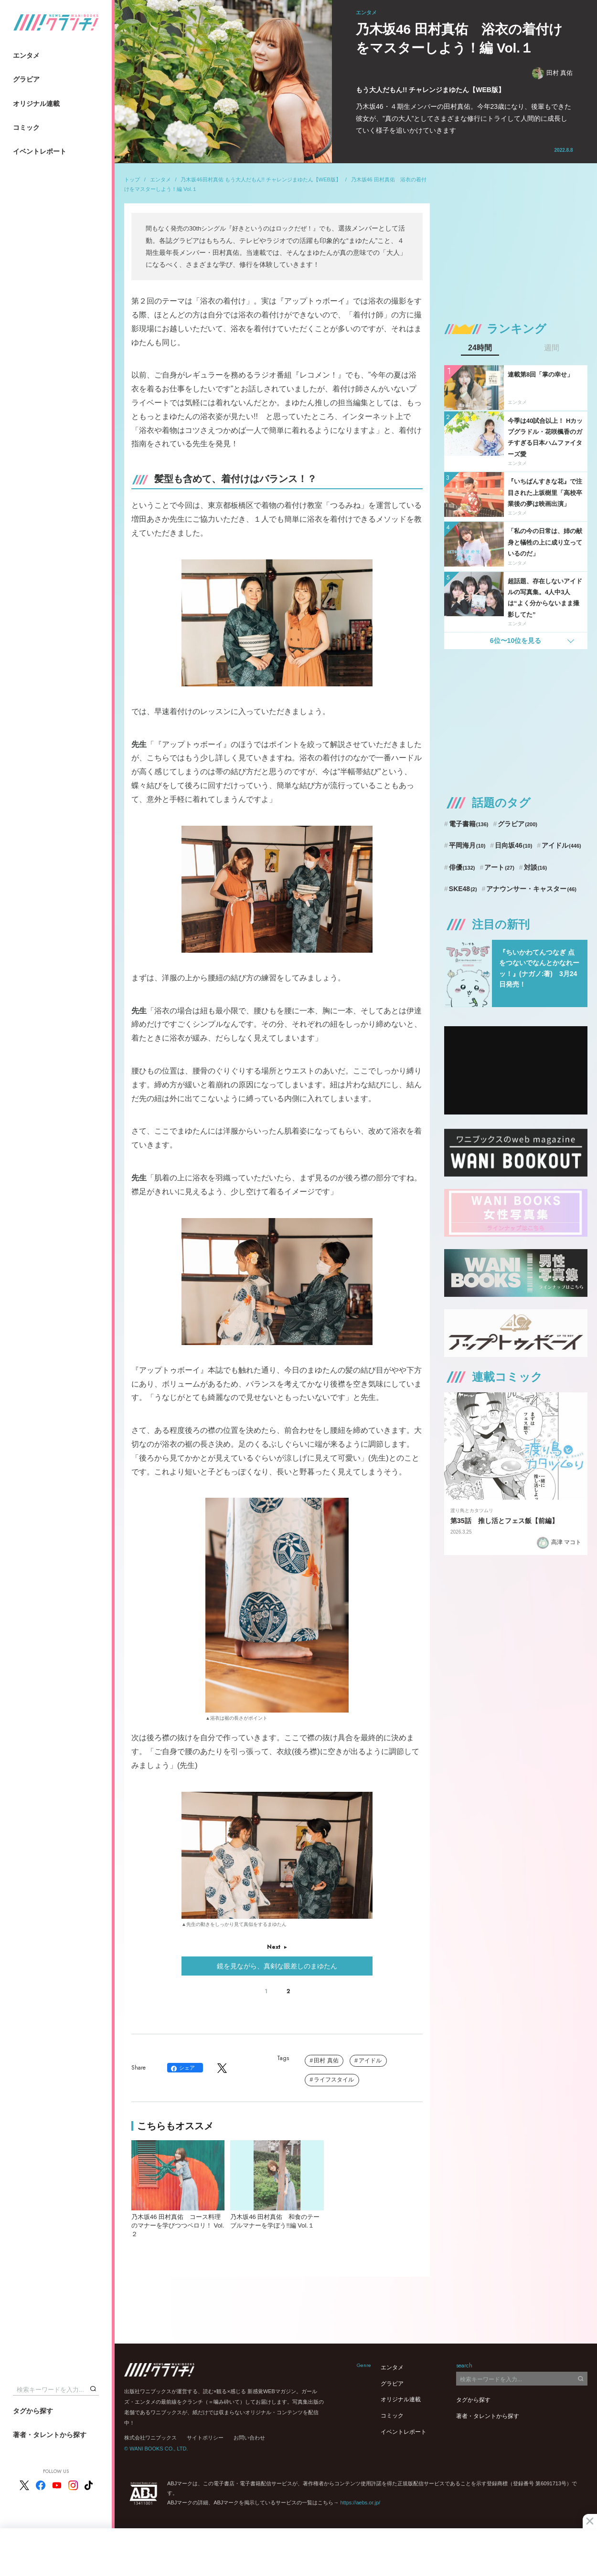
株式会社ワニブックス (150, 2437)
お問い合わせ (249, 2437)
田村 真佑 (552, 73)
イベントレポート (39, 151)
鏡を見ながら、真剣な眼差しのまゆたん (277, 1966)
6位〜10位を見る (515, 640)
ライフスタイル (334, 2079)
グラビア (26, 79)
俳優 (462, 867)
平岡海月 (467, 845)
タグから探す (33, 2411)
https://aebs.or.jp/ (360, 2502)
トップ (132, 179)
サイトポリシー (205, 2437)
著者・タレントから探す (49, 2435)
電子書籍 (469, 824)
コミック (26, 127)
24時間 (480, 348)
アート (499, 867)
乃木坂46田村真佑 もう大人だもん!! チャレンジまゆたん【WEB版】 (261, 179)
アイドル (370, 2060)
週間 (551, 348)
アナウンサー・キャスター (531, 889)
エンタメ (26, 55)
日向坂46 (513, 845)
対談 (535, 867)
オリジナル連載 (36, 103)
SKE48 (463, 889)
